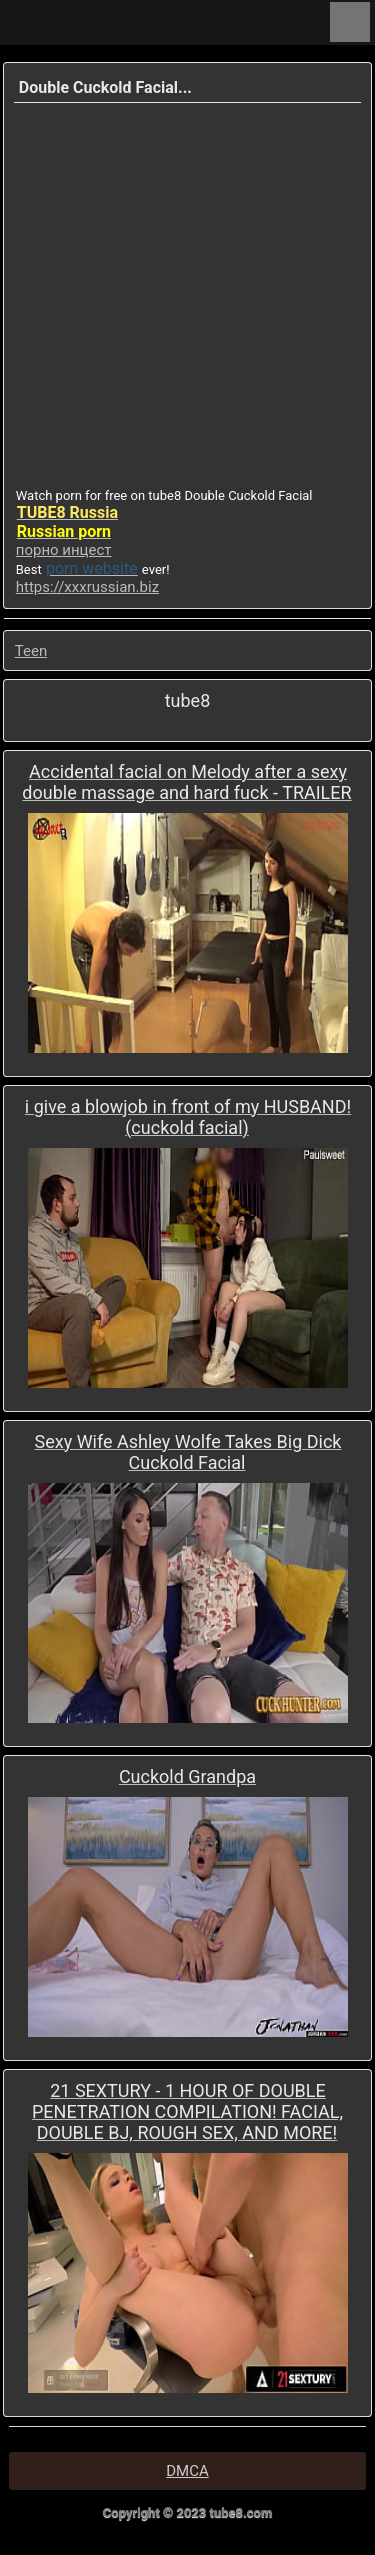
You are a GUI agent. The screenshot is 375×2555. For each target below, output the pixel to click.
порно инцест (64, 550)
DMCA (187, 2471)
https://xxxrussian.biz (87, 587)
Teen (31, 651)
